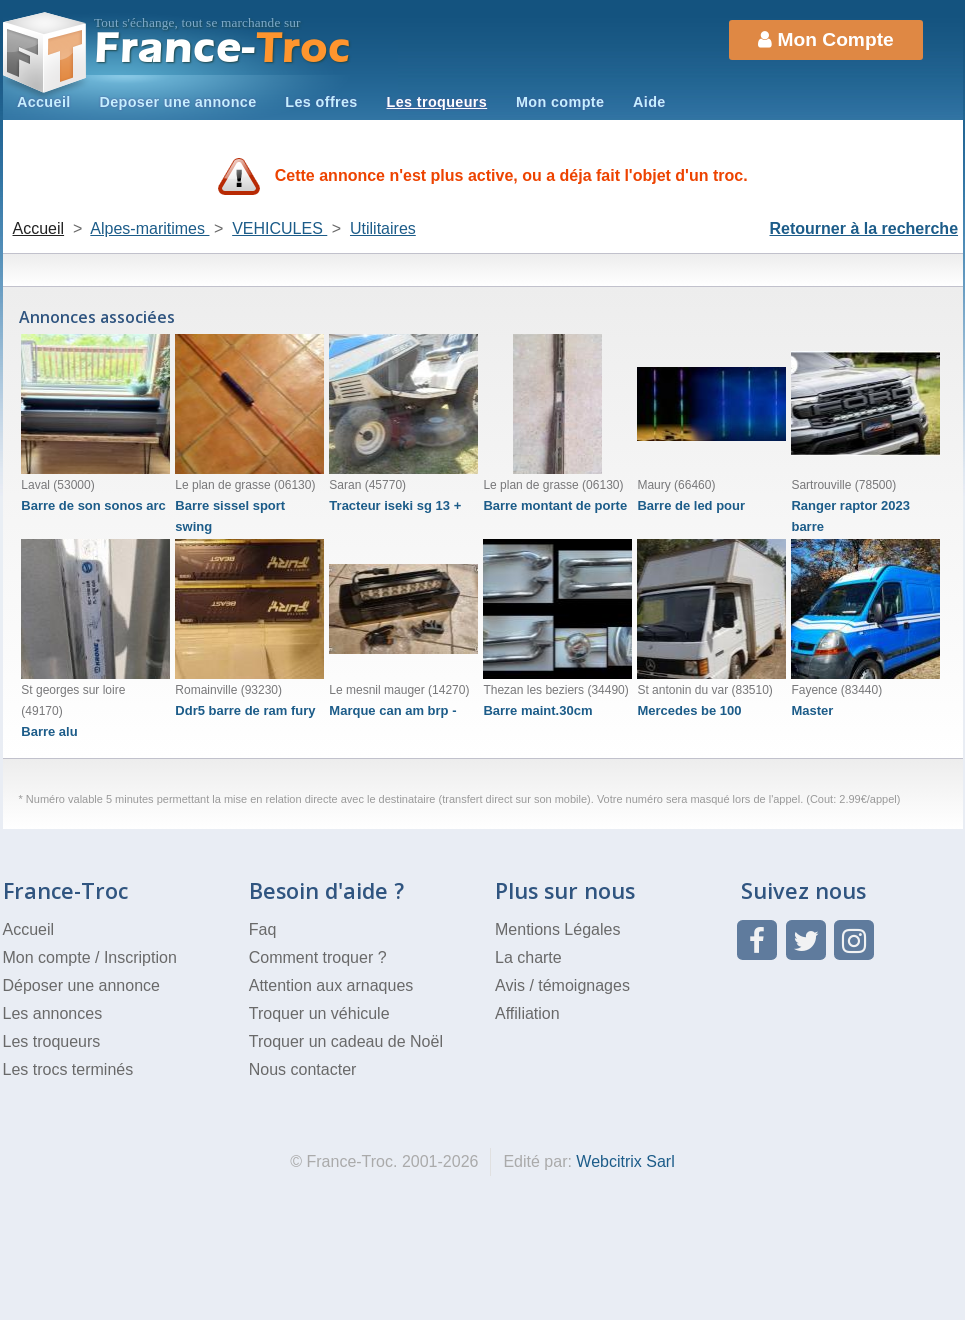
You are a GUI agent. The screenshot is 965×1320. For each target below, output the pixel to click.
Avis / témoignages (562, 985)
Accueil (44, 102)
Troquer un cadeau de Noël (346, 1041)
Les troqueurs (437, 102)
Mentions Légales (557, 929)
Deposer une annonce (177, 102)
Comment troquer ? (318, 957)
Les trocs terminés (68, 1069)
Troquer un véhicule (319, 1013)
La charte (528, 957)
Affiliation (527, 1013)
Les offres (321, 102)
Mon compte (560, 102)
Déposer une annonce (81, 985)
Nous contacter (303, 1069)
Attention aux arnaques (331, 985)
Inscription (140, 957)
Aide (649, 102)
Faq (263, 929)
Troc (222, 48)
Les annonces (53, 1013)
